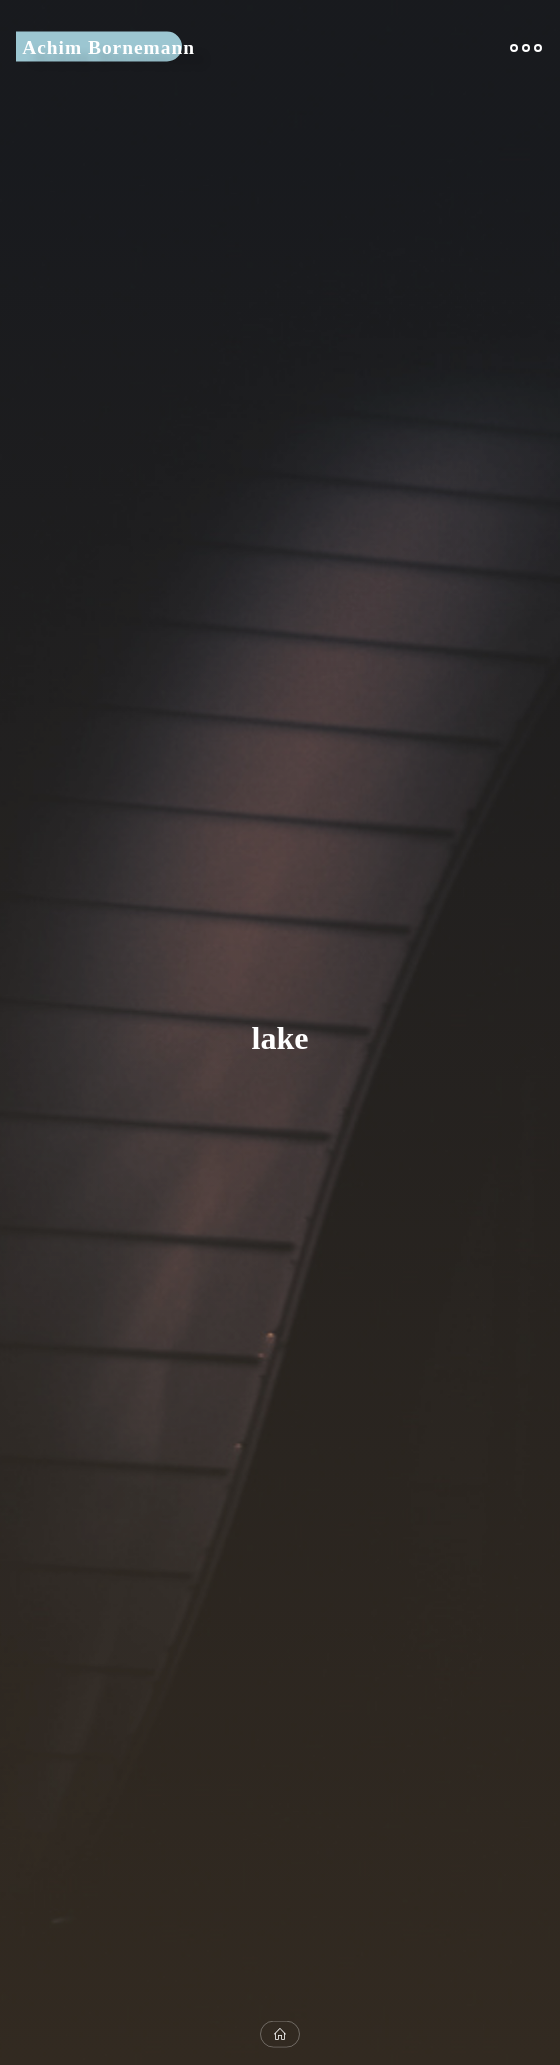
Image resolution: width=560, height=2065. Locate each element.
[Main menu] (526, 47)
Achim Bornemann (108, 46)
